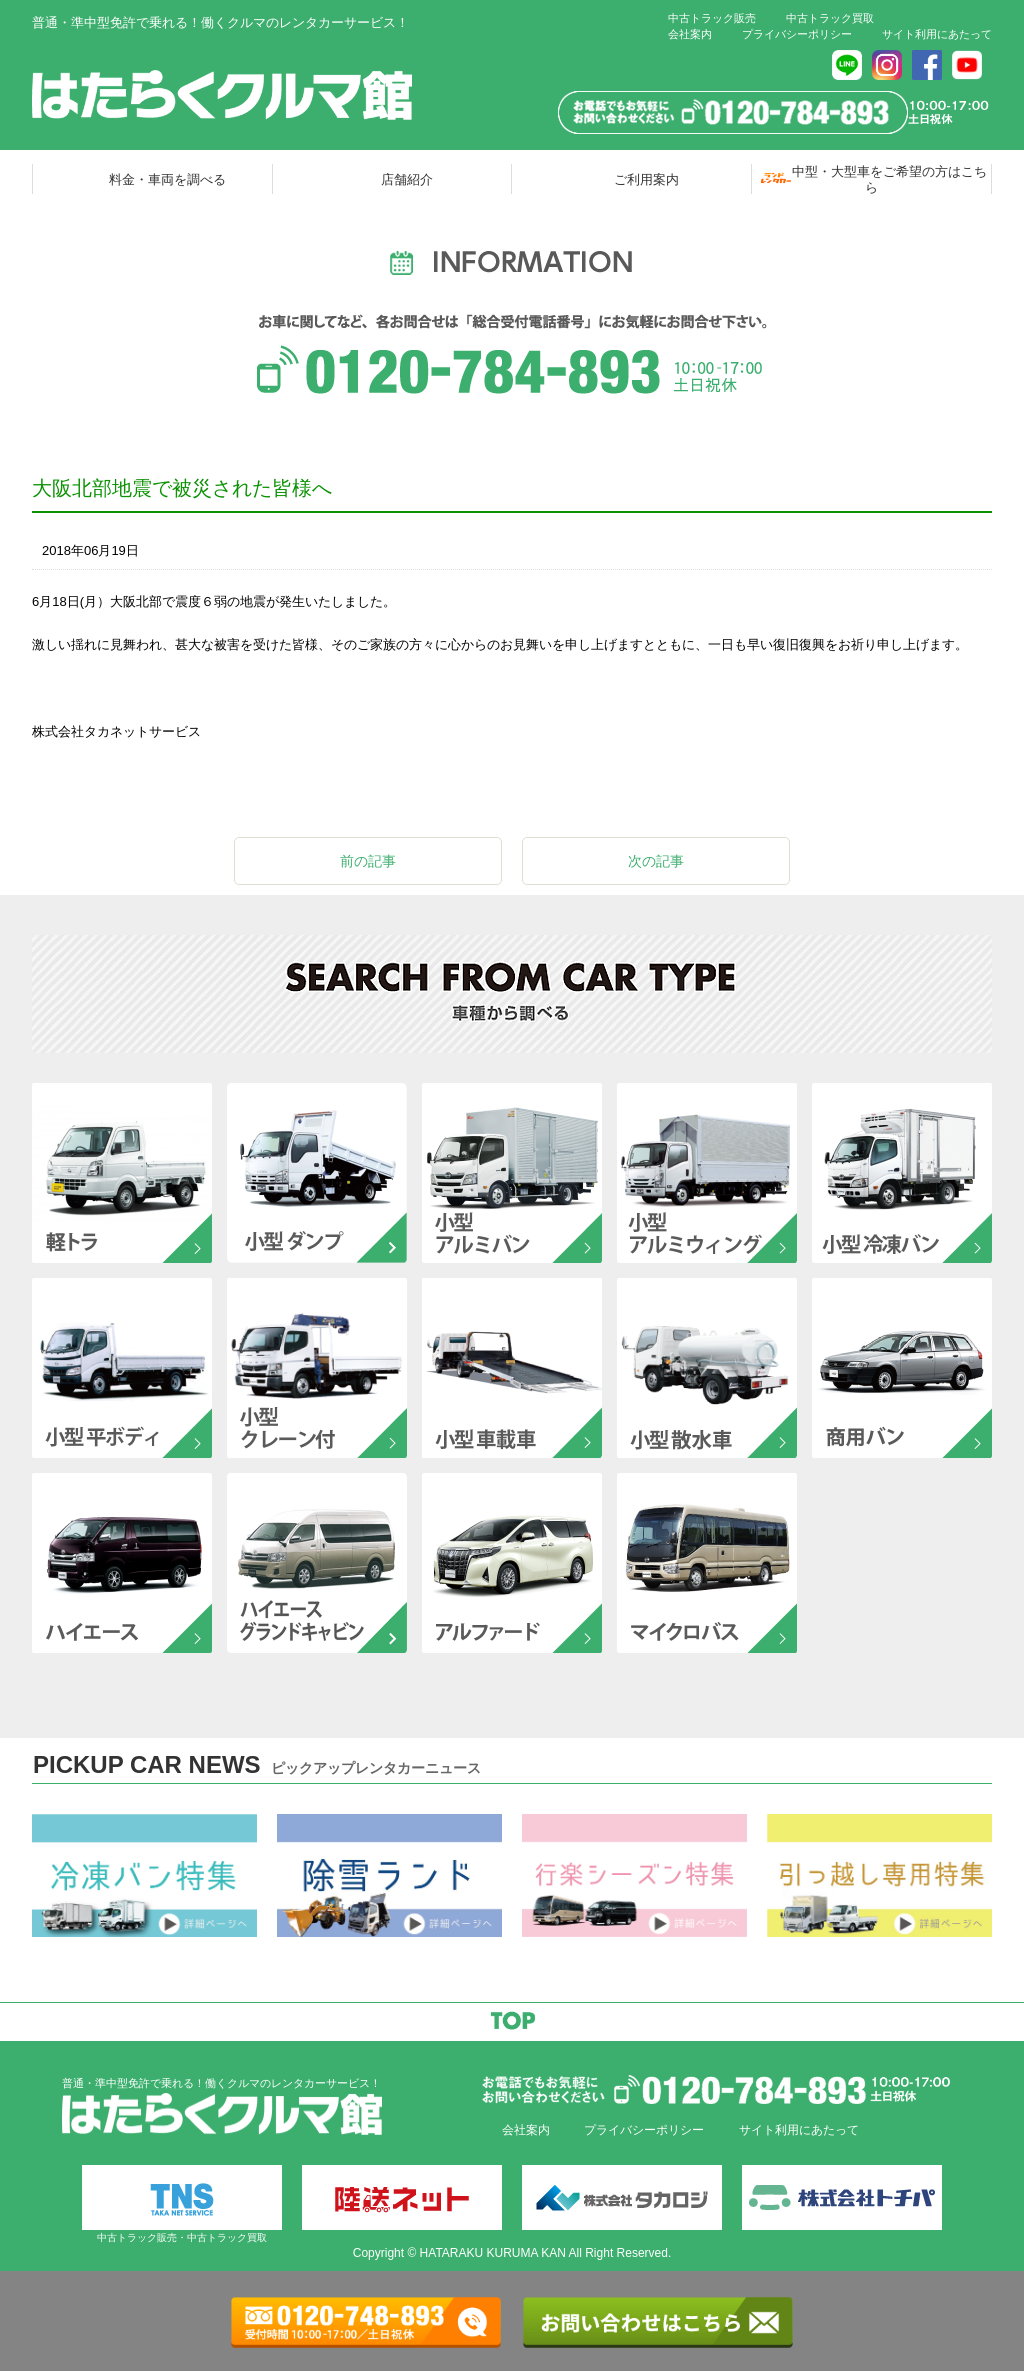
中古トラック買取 (830, 18)
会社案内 (690, 34)
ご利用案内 (646, 179)
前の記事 (368, 861)
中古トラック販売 (712, 18)
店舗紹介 (407, 179)
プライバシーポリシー (797, 34)
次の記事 (656, 861)
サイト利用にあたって (937, 34)
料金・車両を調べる (167, 179)
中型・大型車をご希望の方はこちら (889, 179)
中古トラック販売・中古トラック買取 (182, 2204)
